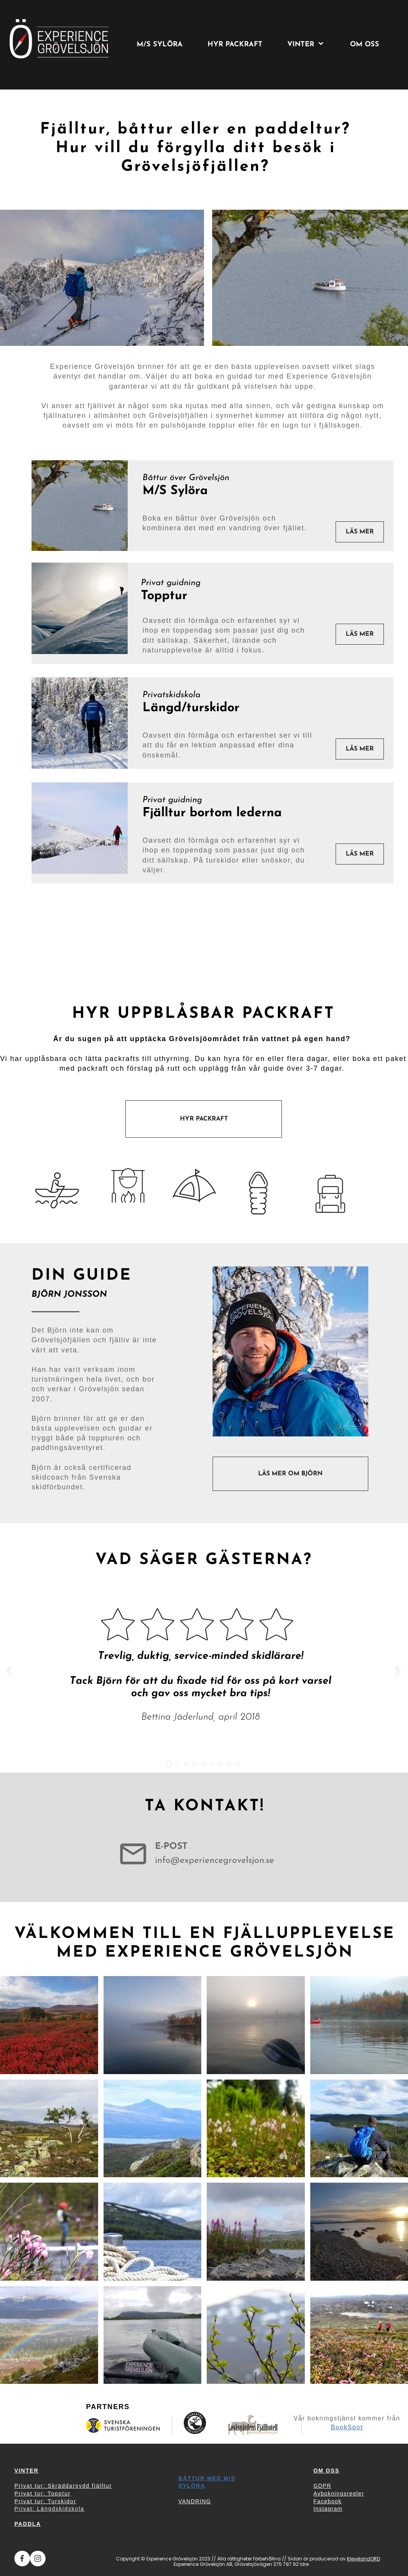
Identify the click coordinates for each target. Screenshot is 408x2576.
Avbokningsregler (338, 2493)
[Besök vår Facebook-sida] (22, 2558)
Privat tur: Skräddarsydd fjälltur (63, 2486)
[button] (8, 1671)
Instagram (328, 2509)
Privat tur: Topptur (42, 2493)
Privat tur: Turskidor (45, 2501)
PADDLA (27, 2524)
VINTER (26, 2470)
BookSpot (347, 2427)
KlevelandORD (363, 2558)
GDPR (322, 2486)
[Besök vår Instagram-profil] (38, 2558)
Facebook (327, 2501)
